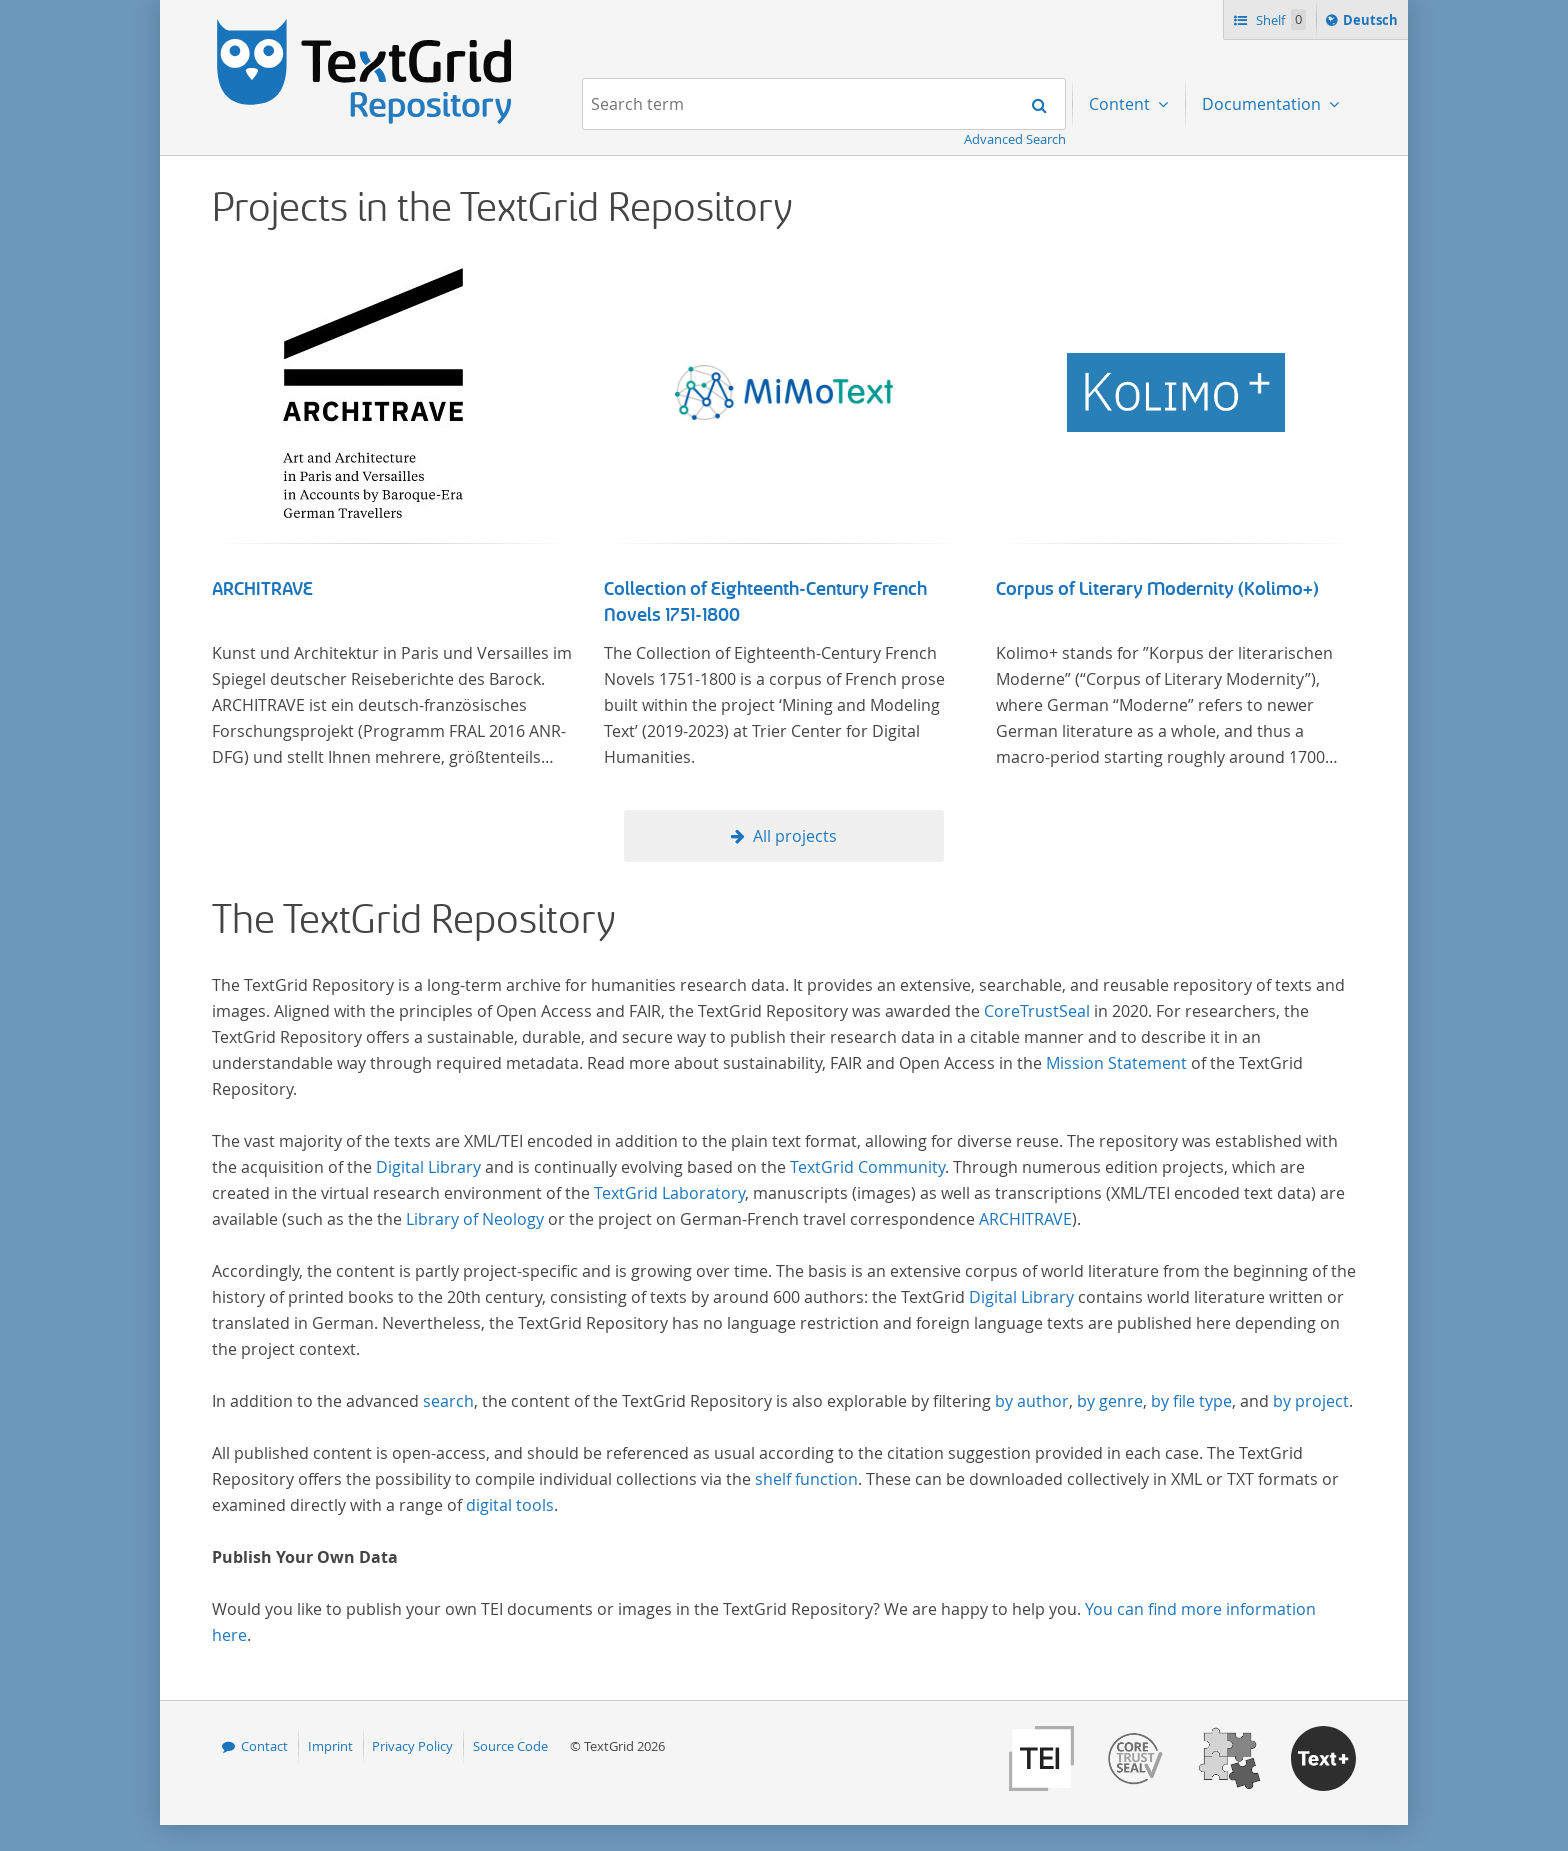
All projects (795, 836)
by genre (1110, 1401)
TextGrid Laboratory (669, 1193)
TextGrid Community (867, 1167)
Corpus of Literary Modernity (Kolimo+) (1157, 589)
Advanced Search (1015, 139)
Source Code (510, 1746)
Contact (264, 1746)
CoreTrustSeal (1037, 1011)
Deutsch (1372, 23)
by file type (1191, 1401)
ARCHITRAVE (262, 589)
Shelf (1279, 19)
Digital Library (428, 1167)
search (448, 1401)
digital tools (510, 1505)
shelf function (806, 1479)
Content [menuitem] (1121, 104)
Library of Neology (475, 1219)
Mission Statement (1116, 1063)
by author (1032, 1401)
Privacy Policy (412, 1746)
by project (1311, 1401)
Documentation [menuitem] (1263, 104)
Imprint (330, 1746)
